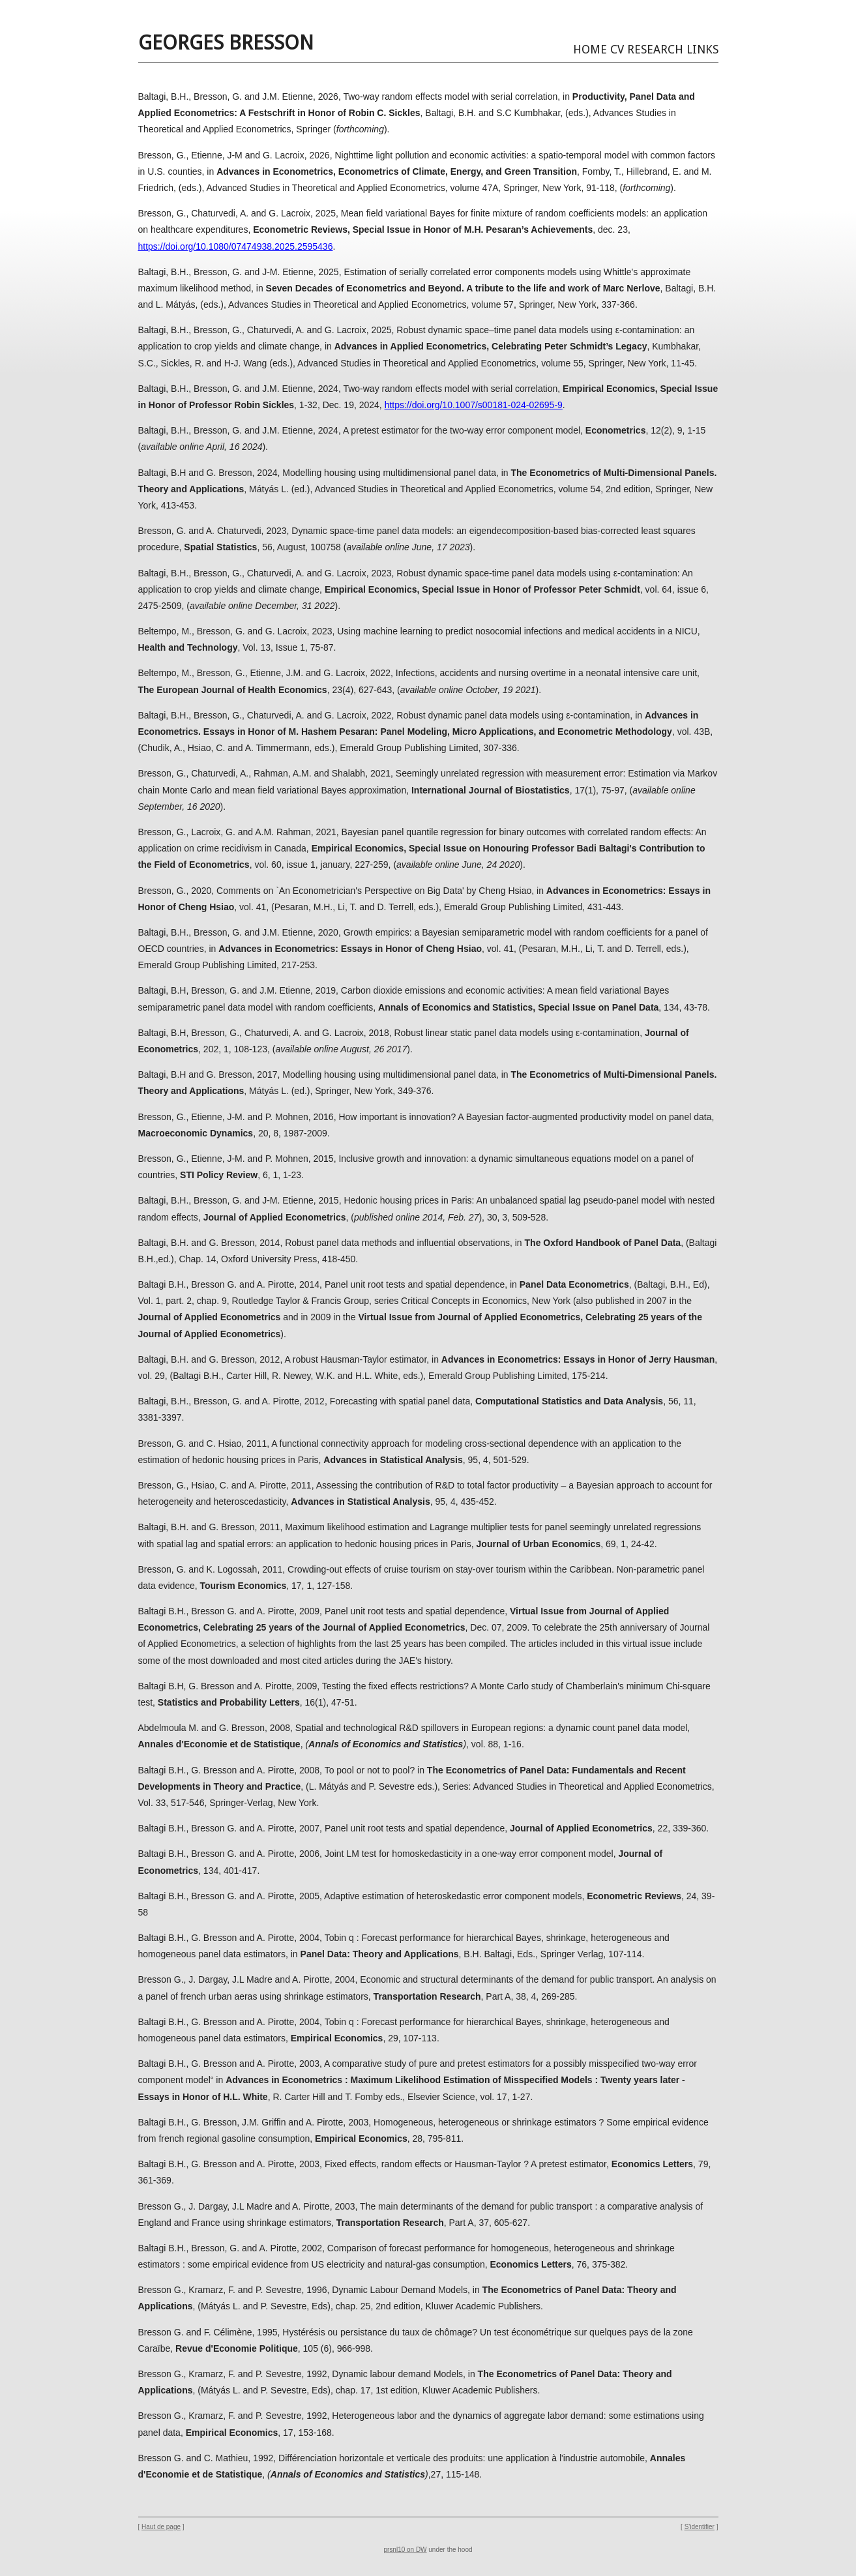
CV (617, 49)
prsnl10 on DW (405, 2549)
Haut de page (161, 2526)
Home (590, 49)
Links (702, 49)
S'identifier (700, 2526)
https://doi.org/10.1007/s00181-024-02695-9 (474, 405)
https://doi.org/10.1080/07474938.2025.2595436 (235, 246)
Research (655, 49)
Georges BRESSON (226, 42)
